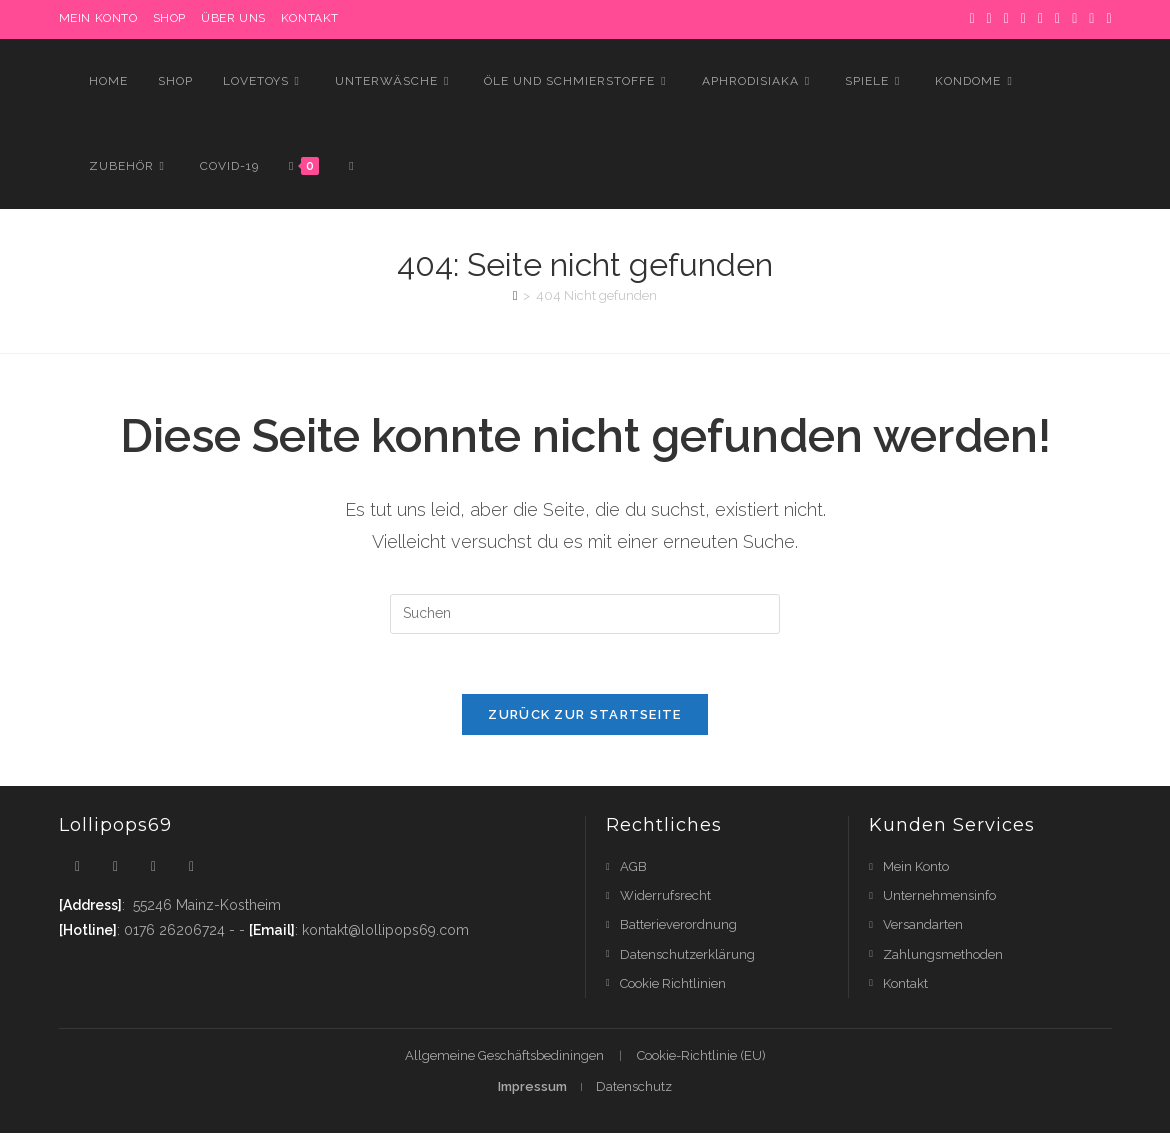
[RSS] (1105, 19)
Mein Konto (916, 867)
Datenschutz (634, 1087)
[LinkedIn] (1057, 19)
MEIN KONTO (98, 18)
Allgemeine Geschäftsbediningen (504, 1056)
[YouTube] (1091, 19)
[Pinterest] (1006, 19)
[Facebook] (989, 19)
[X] (971, 19)
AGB (633, 867)
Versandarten (923, 925)
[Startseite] (515, 295)
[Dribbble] (1023, 19)
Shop (169, 18)
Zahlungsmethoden (943, 954)
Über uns (233, 18)
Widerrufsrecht (665, 896)
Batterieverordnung (678, 925)
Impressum (532, 1087)
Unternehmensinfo (939, 896)
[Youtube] (192, 867)
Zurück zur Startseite (584, 715)
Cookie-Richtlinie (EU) (701, 1056)
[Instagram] (1040, 19)
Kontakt (310, 18)
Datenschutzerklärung (687, 954)
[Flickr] (1074, 19)
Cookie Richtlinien (673, 983)
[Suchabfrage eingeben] (585, 614)
